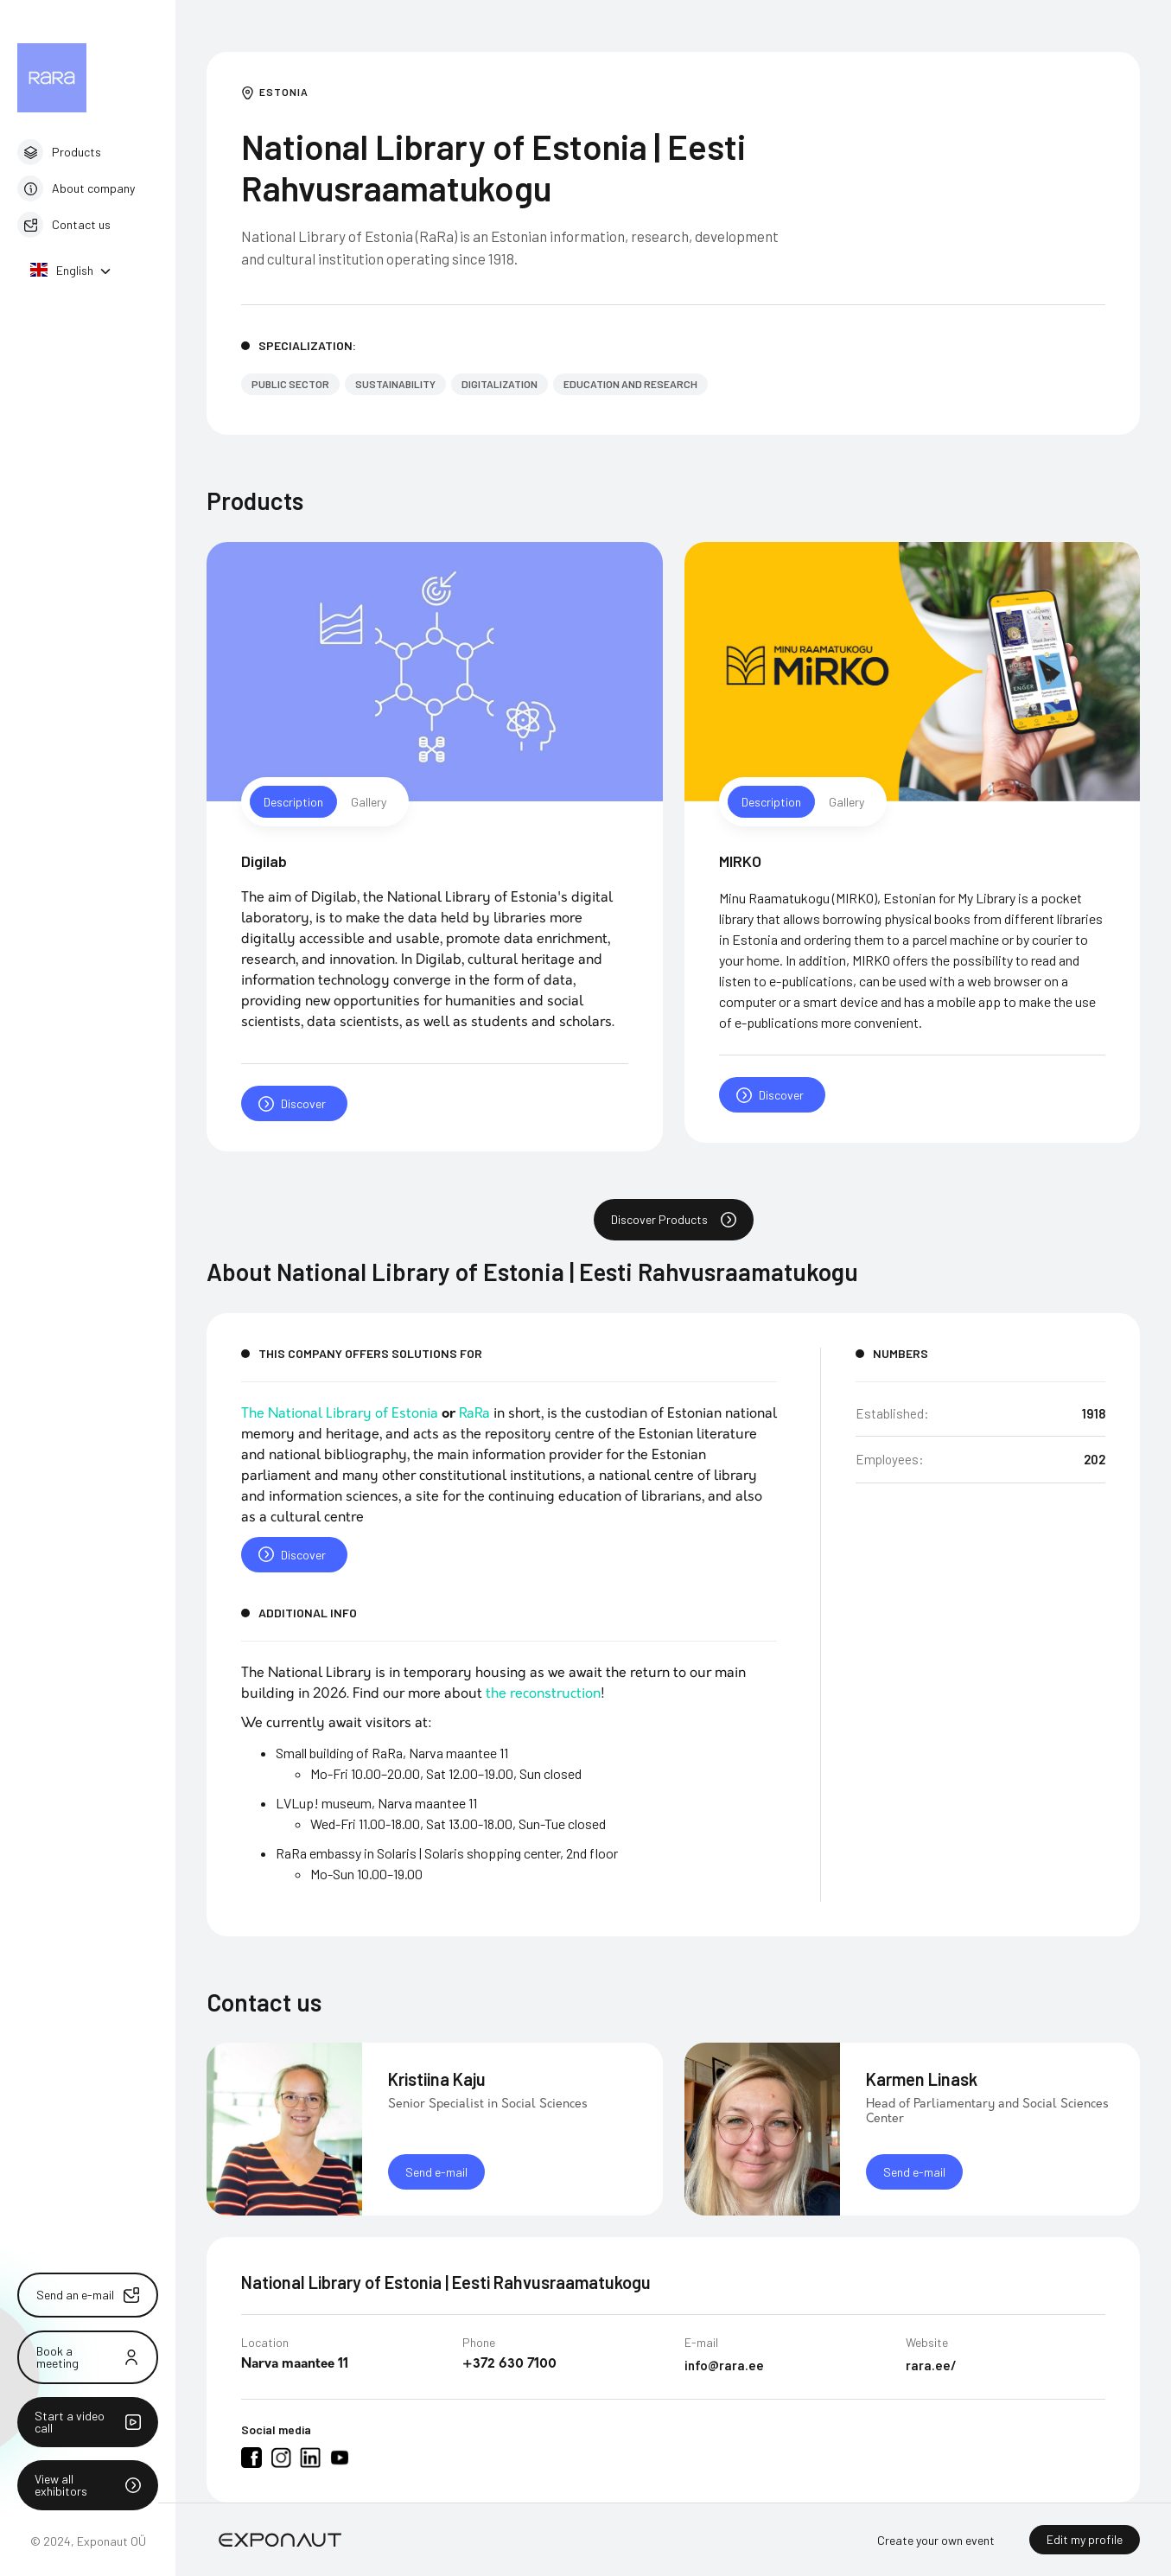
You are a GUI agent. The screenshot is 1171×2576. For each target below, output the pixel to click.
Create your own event (936, 2540)
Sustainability (395, 384)
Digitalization (499, 384)
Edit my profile (1085, 2539)
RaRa (474, 1420)
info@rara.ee (724, 2372)
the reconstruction (543, 1700)
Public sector (290, 384)
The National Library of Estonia (339, 1420)
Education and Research (630, 384)
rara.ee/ (931, 2372)
